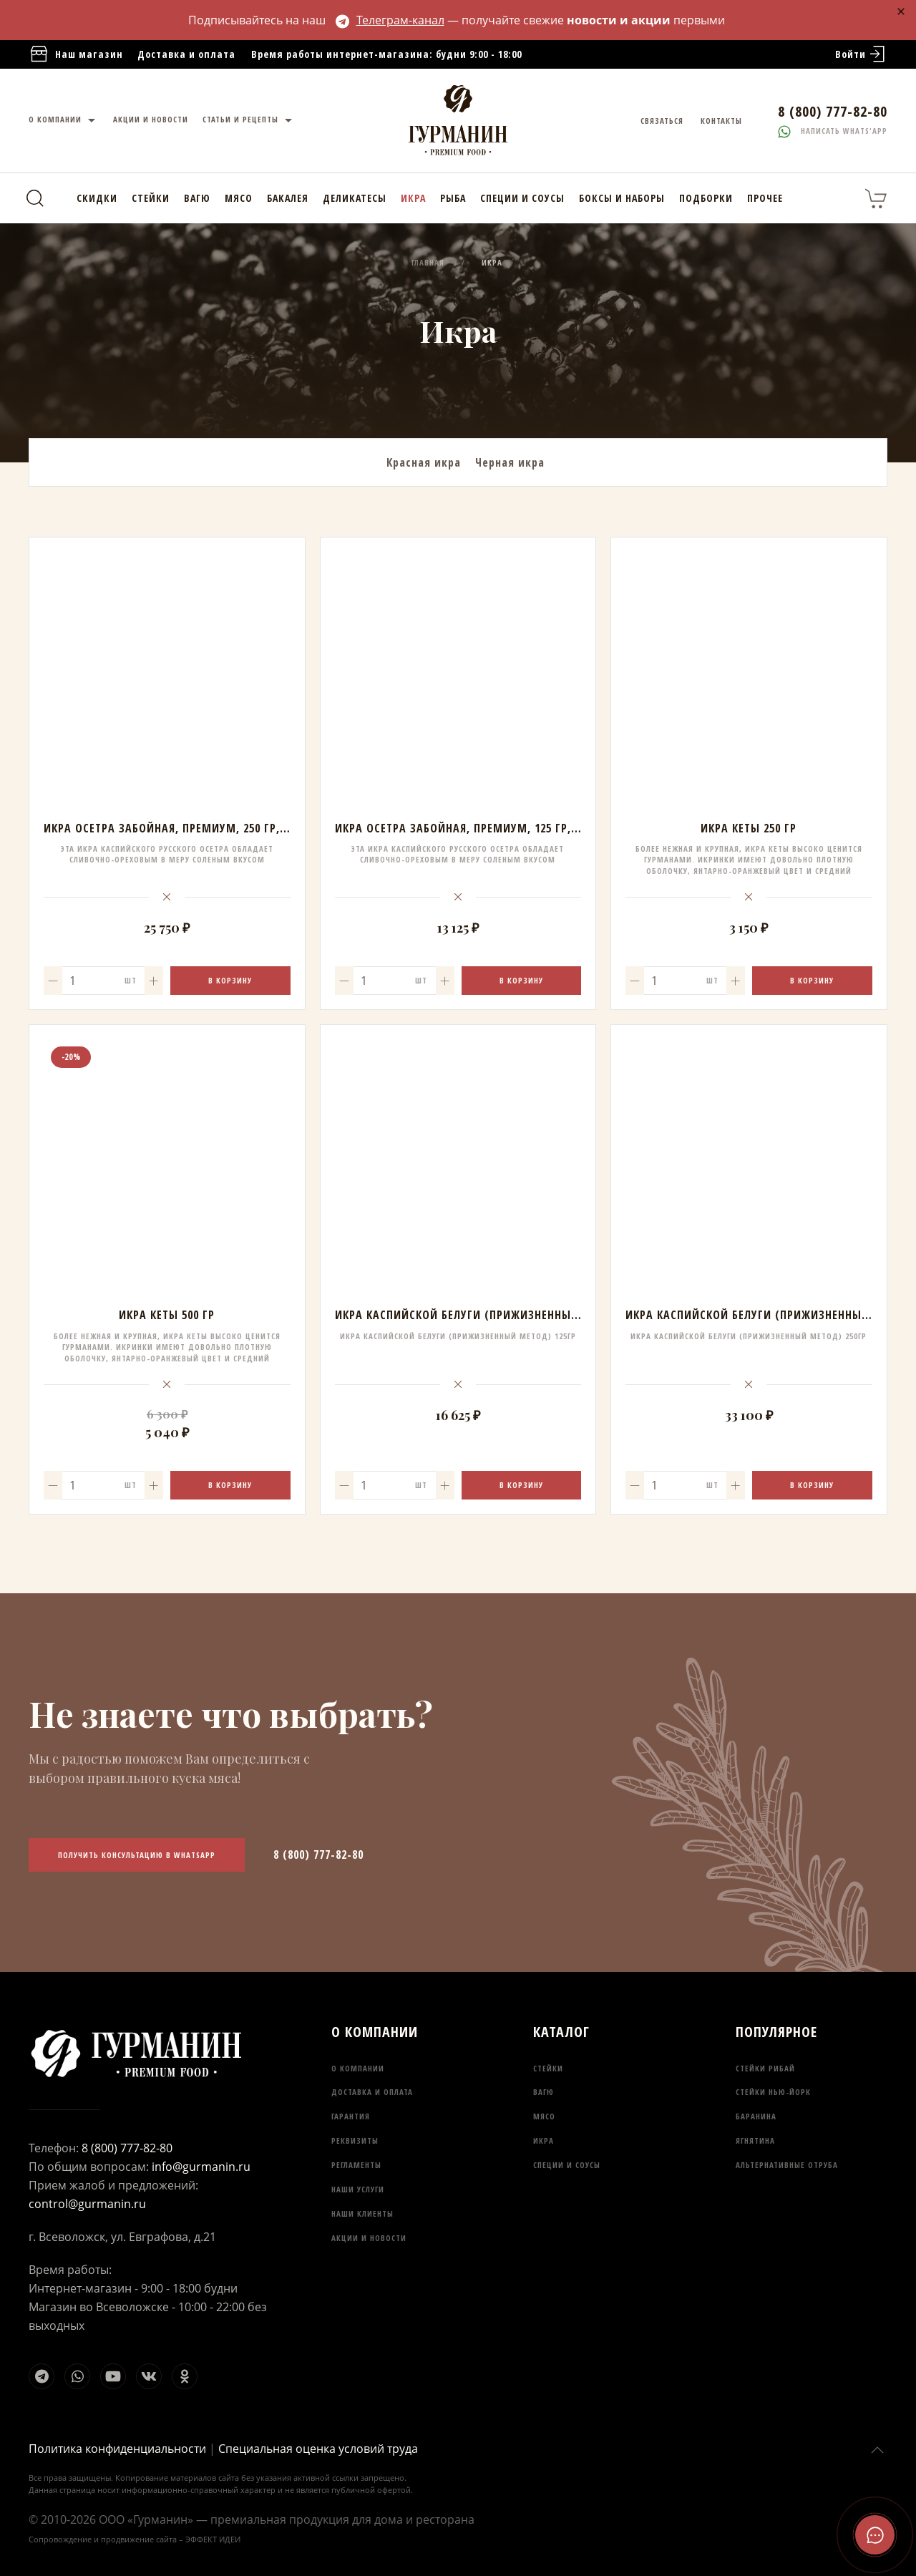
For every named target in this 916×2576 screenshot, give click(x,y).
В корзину (230, 980)
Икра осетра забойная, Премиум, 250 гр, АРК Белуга (194, 828)
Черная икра (510, 462)
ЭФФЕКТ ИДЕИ (212, 2539)
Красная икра (423, 462)
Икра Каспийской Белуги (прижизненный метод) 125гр (497, 1315)
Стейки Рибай (765, 2068)
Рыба (453, 198)
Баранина (756, 2116)
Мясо (239, 198)
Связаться (661, 120)
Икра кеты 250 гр (748, 828)
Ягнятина (755, 2140)
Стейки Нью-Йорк (773, 2091)
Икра (413, 198)
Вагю (197, 198)
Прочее (765, 198)
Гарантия (350, 2116)
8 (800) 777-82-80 (318, 1854)
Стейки (151, 198)
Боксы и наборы (622, 198)
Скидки (97, 198)
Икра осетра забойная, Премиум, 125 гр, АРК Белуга (485, 828)
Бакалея (287, 198)
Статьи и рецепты (249, 121)
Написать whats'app (832, 130)
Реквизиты (355, 2140)
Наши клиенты (362, 2213)
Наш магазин (76, 54)
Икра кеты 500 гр (167, 1315)
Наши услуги (357, 2189)
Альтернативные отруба (787, 2164)
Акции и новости (150, 119)
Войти (861, 54)
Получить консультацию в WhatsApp (136, 1855)
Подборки (706, 198)
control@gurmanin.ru (87, 2204)
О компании (64, 121)
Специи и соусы (522, 198)
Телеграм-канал (390, 20)
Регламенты (356, 2164)
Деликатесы (354, 198)
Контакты (721, 120)
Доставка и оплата (186, 54)
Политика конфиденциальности (117, 2448)
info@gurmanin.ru (201, 2166)
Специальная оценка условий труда (318, 2448)
